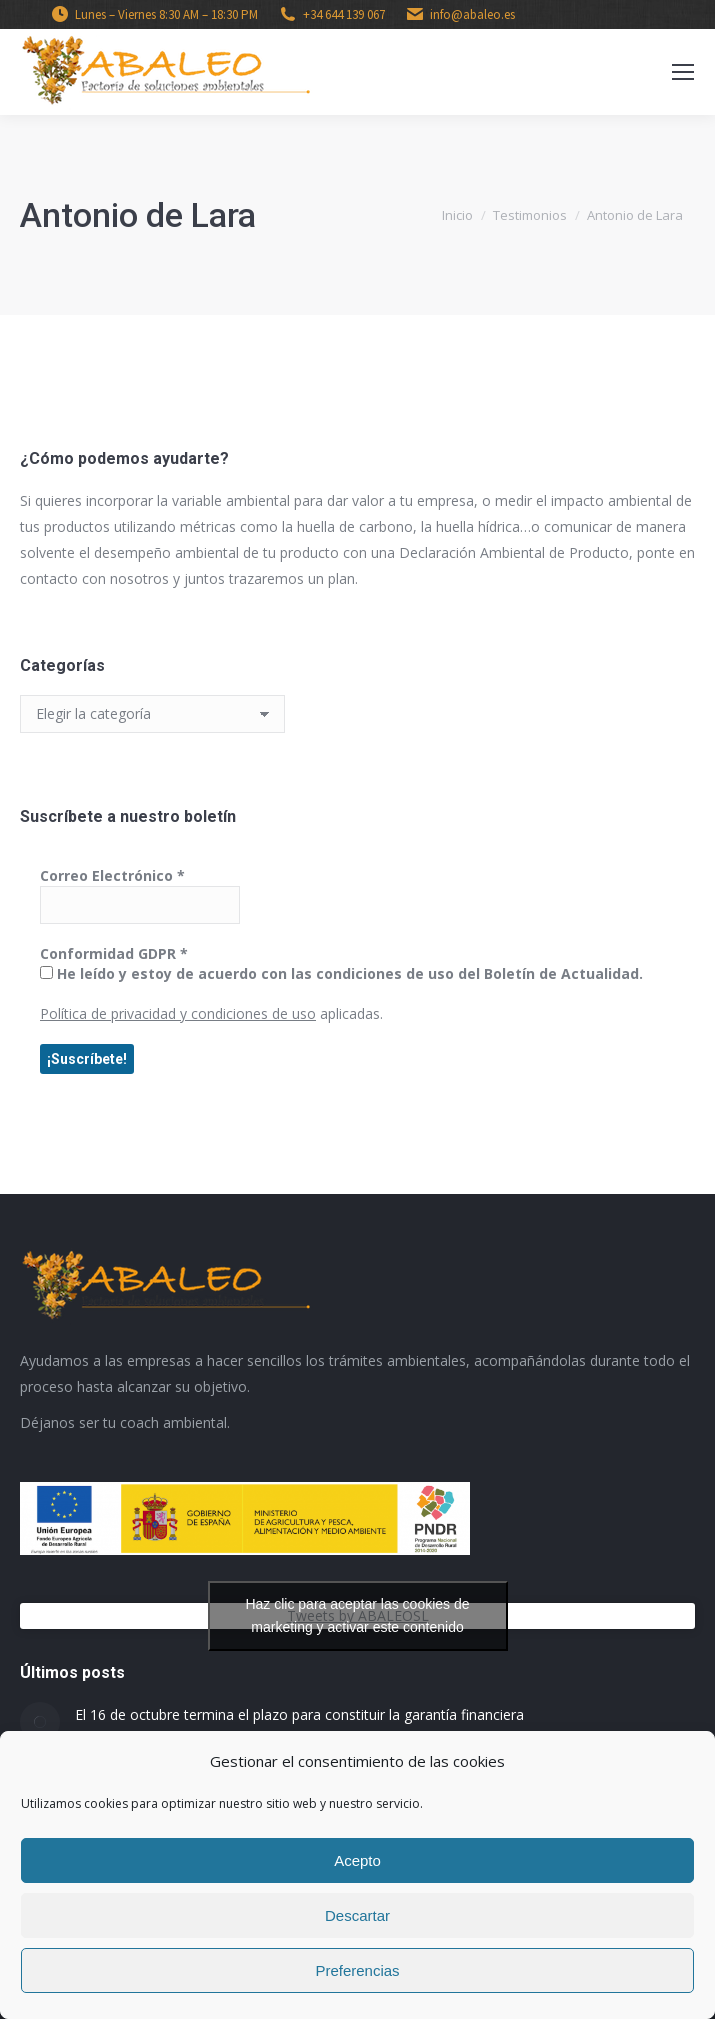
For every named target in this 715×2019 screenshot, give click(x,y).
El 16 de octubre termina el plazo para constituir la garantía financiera (299, 1714)
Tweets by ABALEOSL (358, 1616)
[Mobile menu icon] (683, 72)
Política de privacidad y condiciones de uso (178, 1013)
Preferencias (357, 1970)
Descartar (357, 1915)
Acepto (357, 1860)
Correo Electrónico (112, 875)
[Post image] (40, 1722)
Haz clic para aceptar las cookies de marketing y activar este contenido (357, 1615)
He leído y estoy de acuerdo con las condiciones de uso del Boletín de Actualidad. (341, 973)
